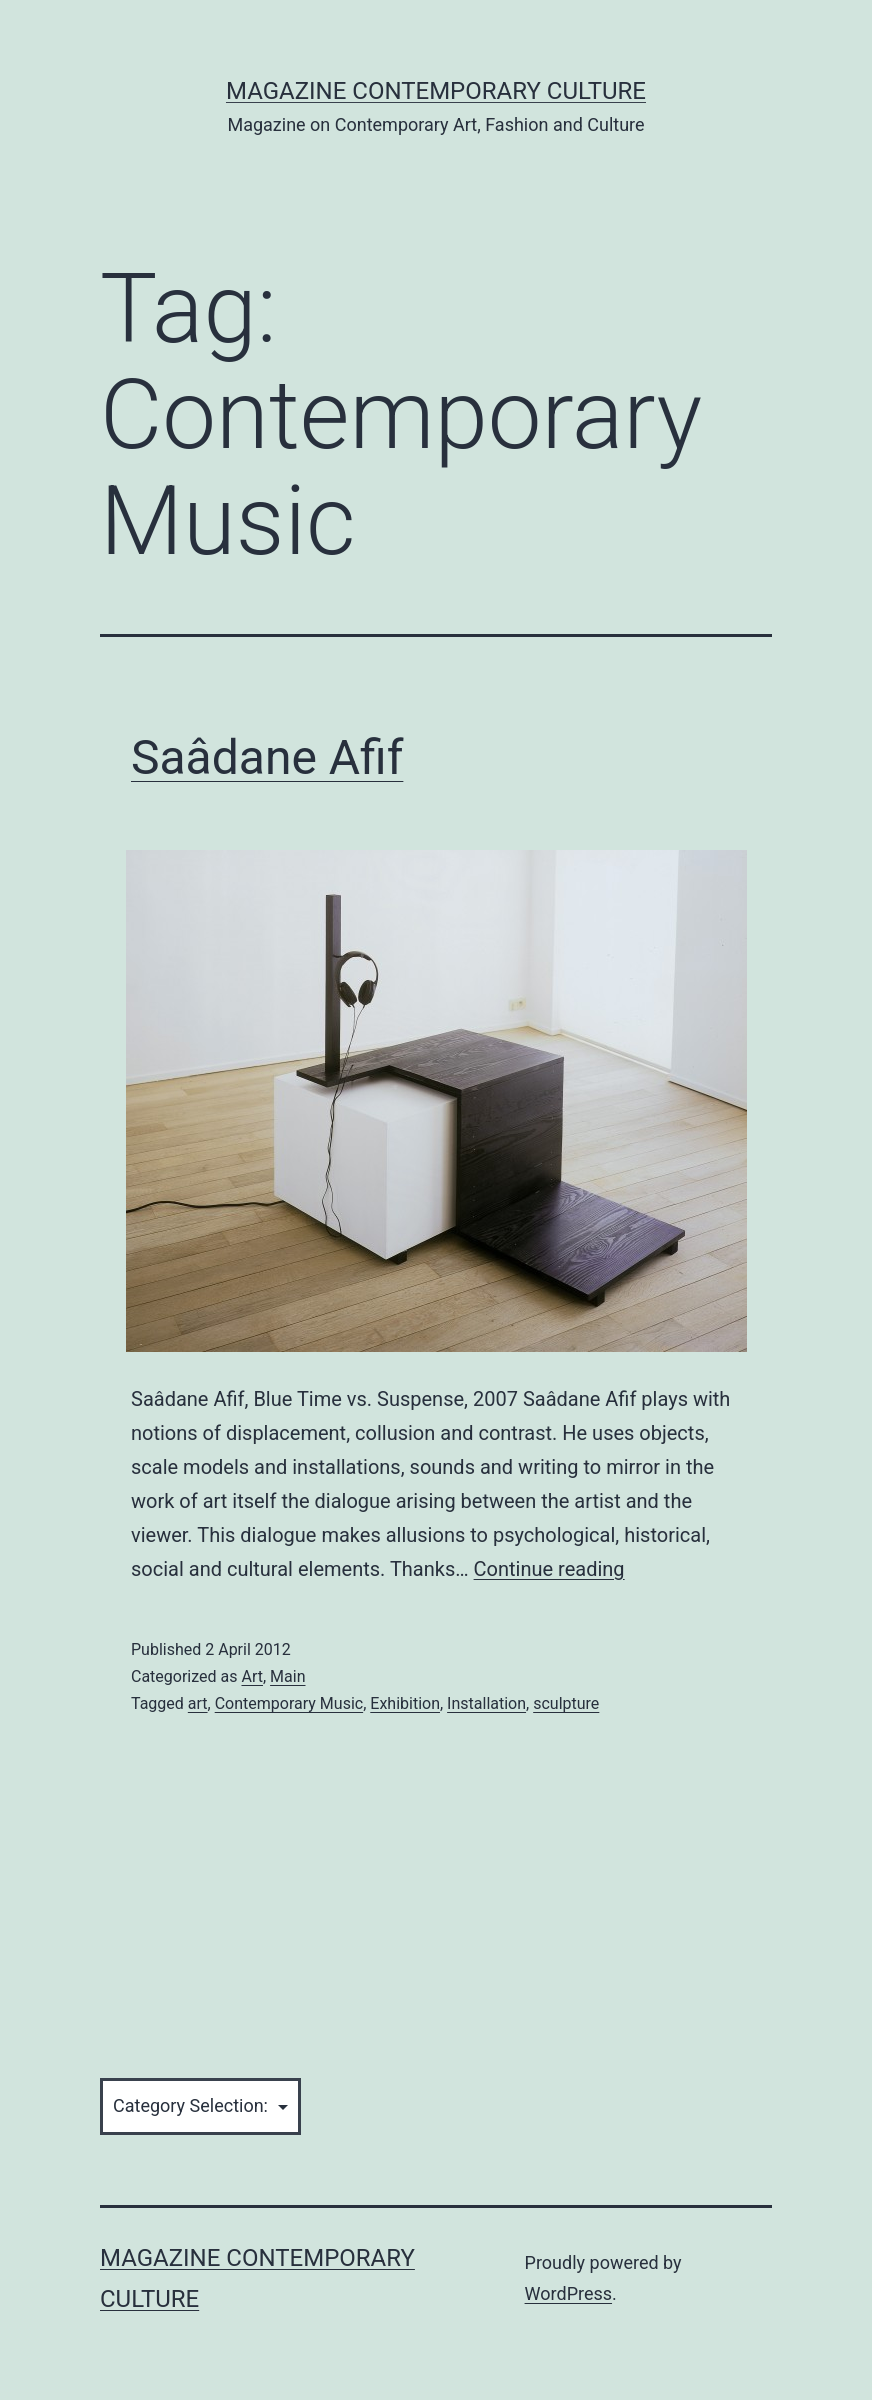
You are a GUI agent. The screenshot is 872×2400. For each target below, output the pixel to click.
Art (251, 1676)
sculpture (566, 1703)
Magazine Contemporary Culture (436, 91)
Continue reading (549, 1569)
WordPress (568, 2293)
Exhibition (405, 1703)
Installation (486, 1703)
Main (287, 1676)
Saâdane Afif (267, 757)
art (198, 1703)
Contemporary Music (289, 1703)
